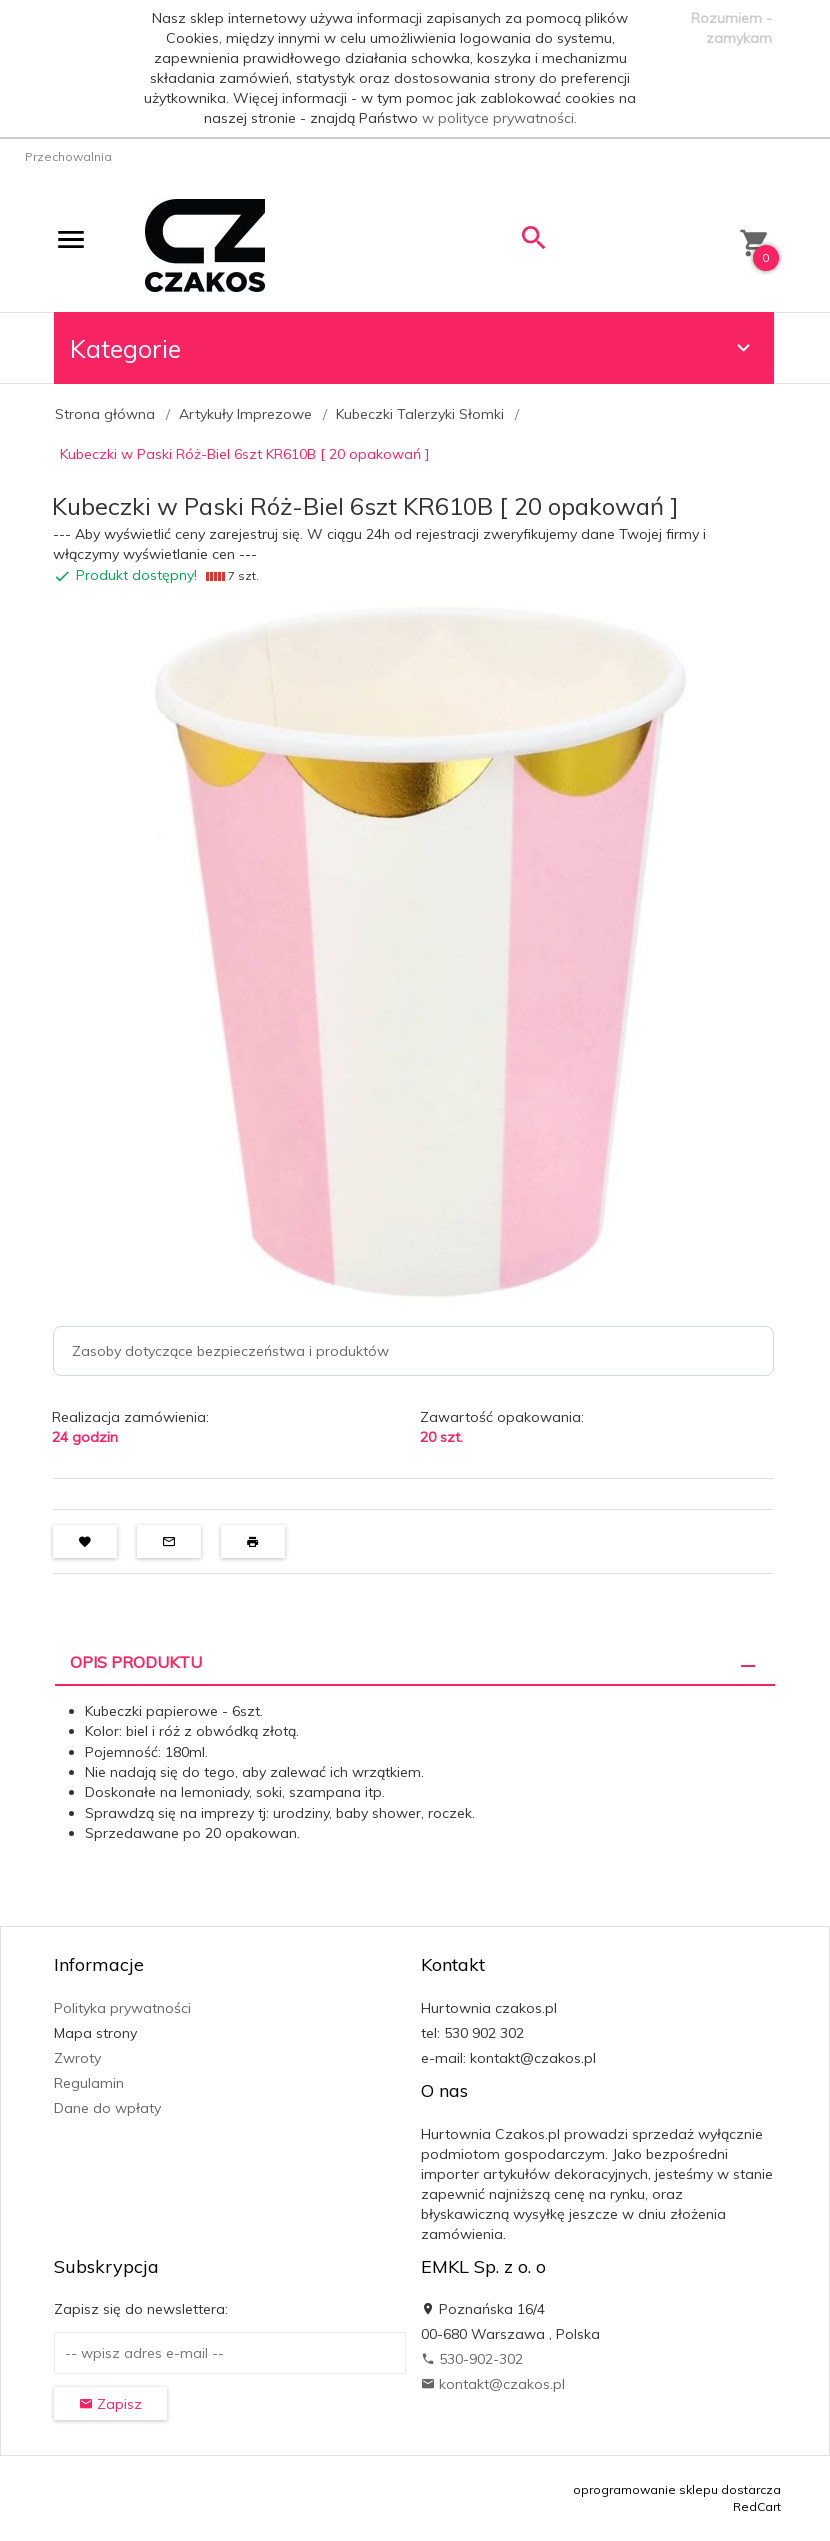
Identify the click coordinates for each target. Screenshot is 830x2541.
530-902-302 (472, 2359)
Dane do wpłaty (107, 2108)
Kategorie (413, 348)
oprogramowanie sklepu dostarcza (677, 2489)
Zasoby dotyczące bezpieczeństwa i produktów (230, 1351)
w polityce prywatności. (499, 118)
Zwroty (77, 2058)
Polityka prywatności (122, 2008)
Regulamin (89, 2083)
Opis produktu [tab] (136, 1662)
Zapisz (110, 2404)
